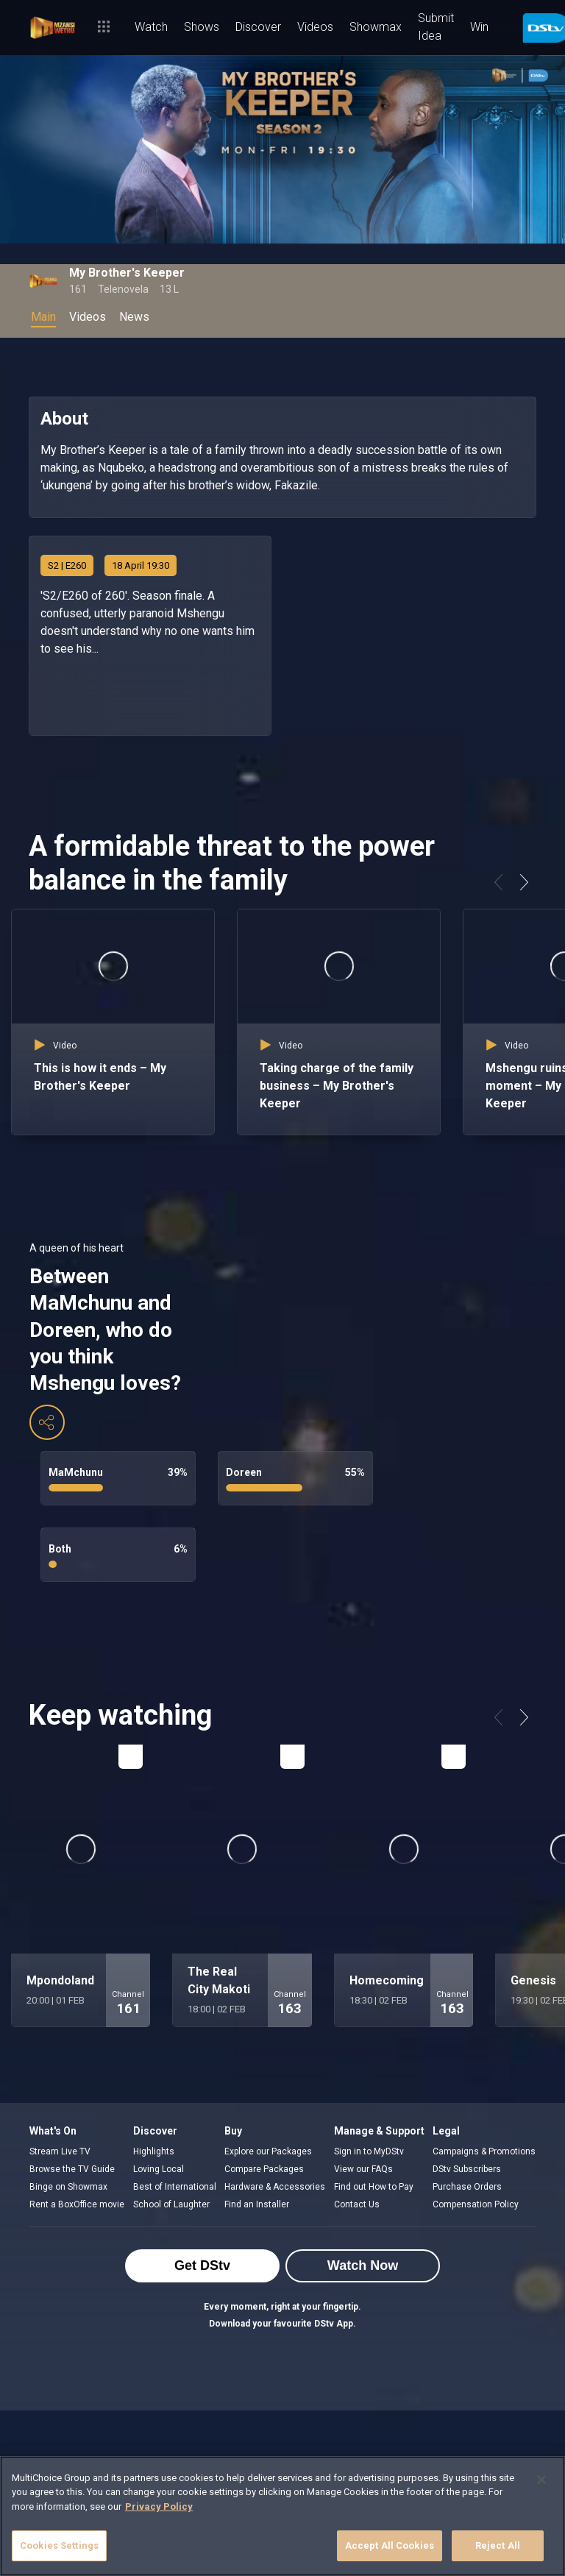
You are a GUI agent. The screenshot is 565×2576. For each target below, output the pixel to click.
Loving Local (158, 2169)
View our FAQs (363, 2169)
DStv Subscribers (467, 2169)
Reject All (497, 2545)
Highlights (153, 2151)
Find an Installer (256, 2204)
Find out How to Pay (373, 2187)
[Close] (541, 2479)
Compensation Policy (476, 2204)
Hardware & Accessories (274, 2187)
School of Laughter (171, 2204)
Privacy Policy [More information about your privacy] (159, 2506)
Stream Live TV (59, 2151)
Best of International (174, 2187)
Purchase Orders (467, 2187)
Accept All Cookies (389, 2545)
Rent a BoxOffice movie (76, 2204)
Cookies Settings (59, 2545)
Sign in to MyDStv (369, 2151)
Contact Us (357, 2204)
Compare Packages (264, 2169)
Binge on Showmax (68, 2187)
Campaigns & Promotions (484, 2151)
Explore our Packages (268, 2151)
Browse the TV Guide (72, 2169)
